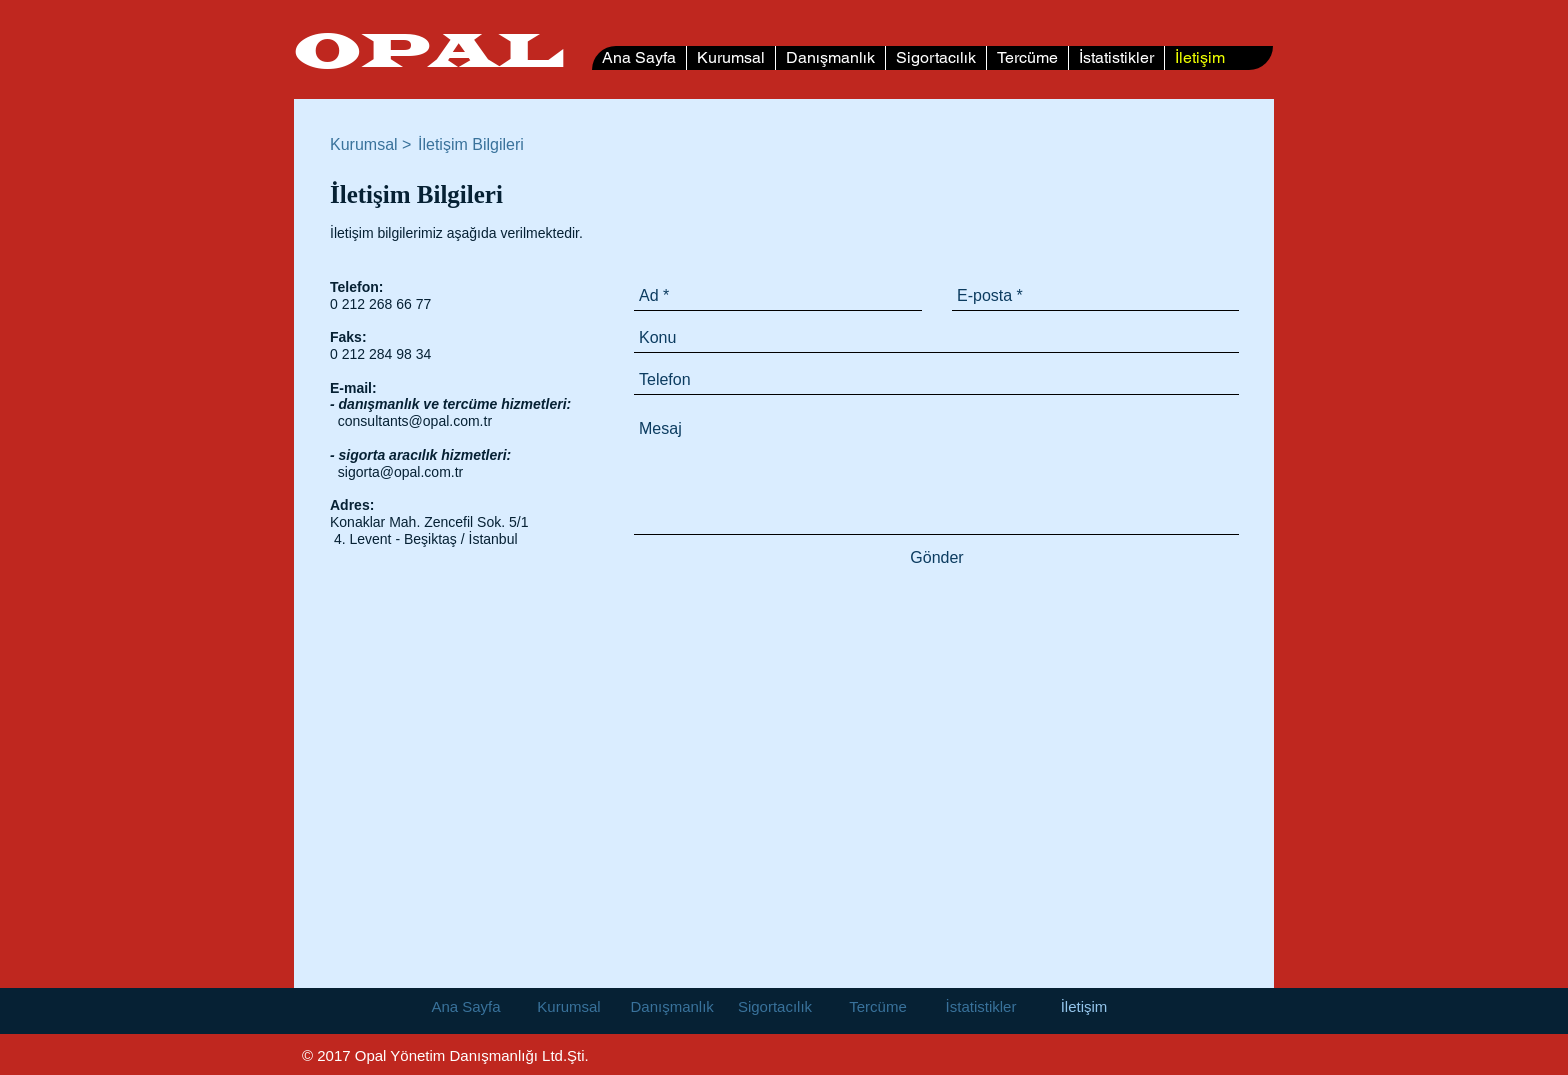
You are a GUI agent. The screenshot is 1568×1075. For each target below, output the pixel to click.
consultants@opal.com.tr (415, 421)
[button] (474, 145)
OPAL (429, 53)
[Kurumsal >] (373, 145)
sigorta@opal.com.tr (400, 472)
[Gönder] (937, 557)
